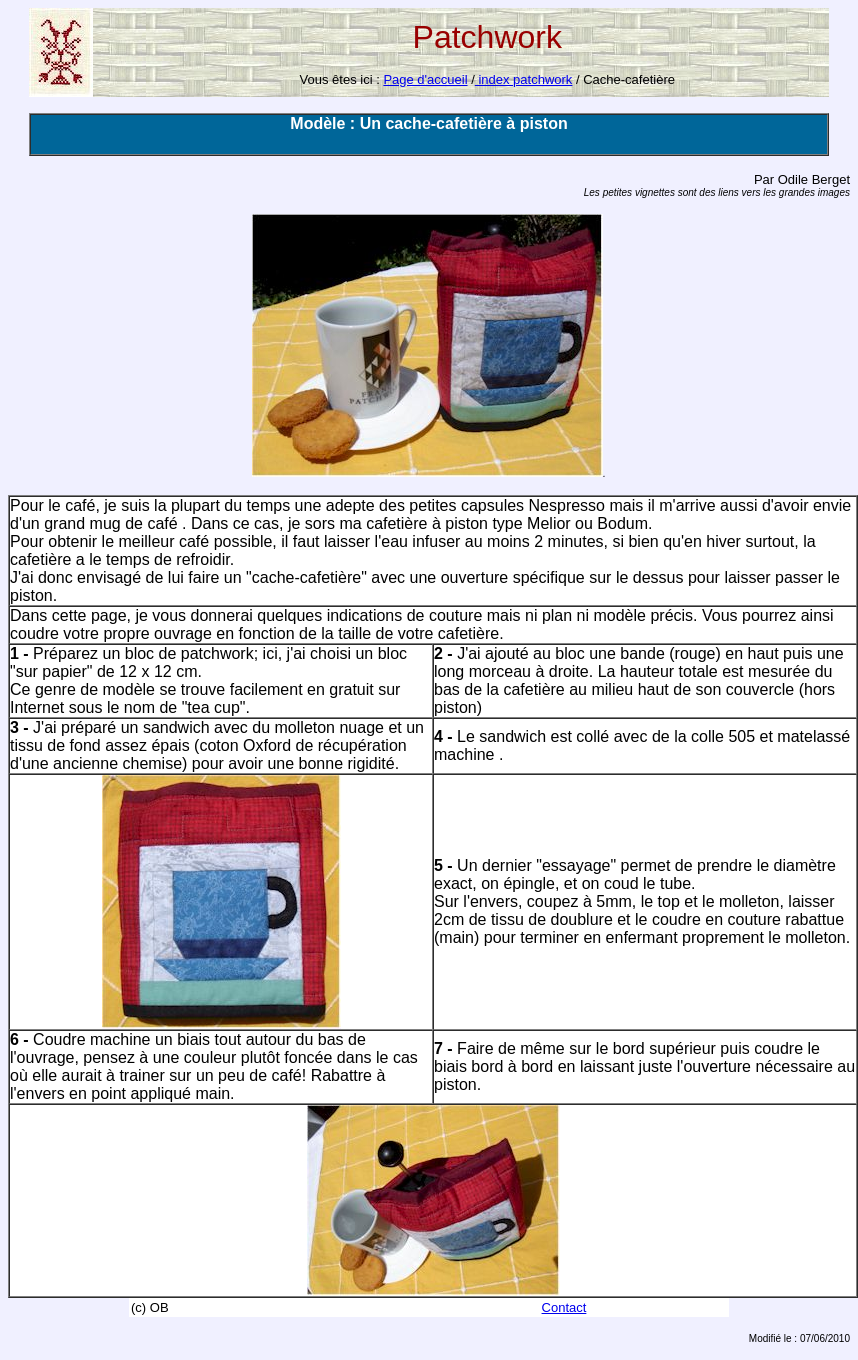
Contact (564, 1307)
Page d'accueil (425, 79)
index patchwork (524, 79)
